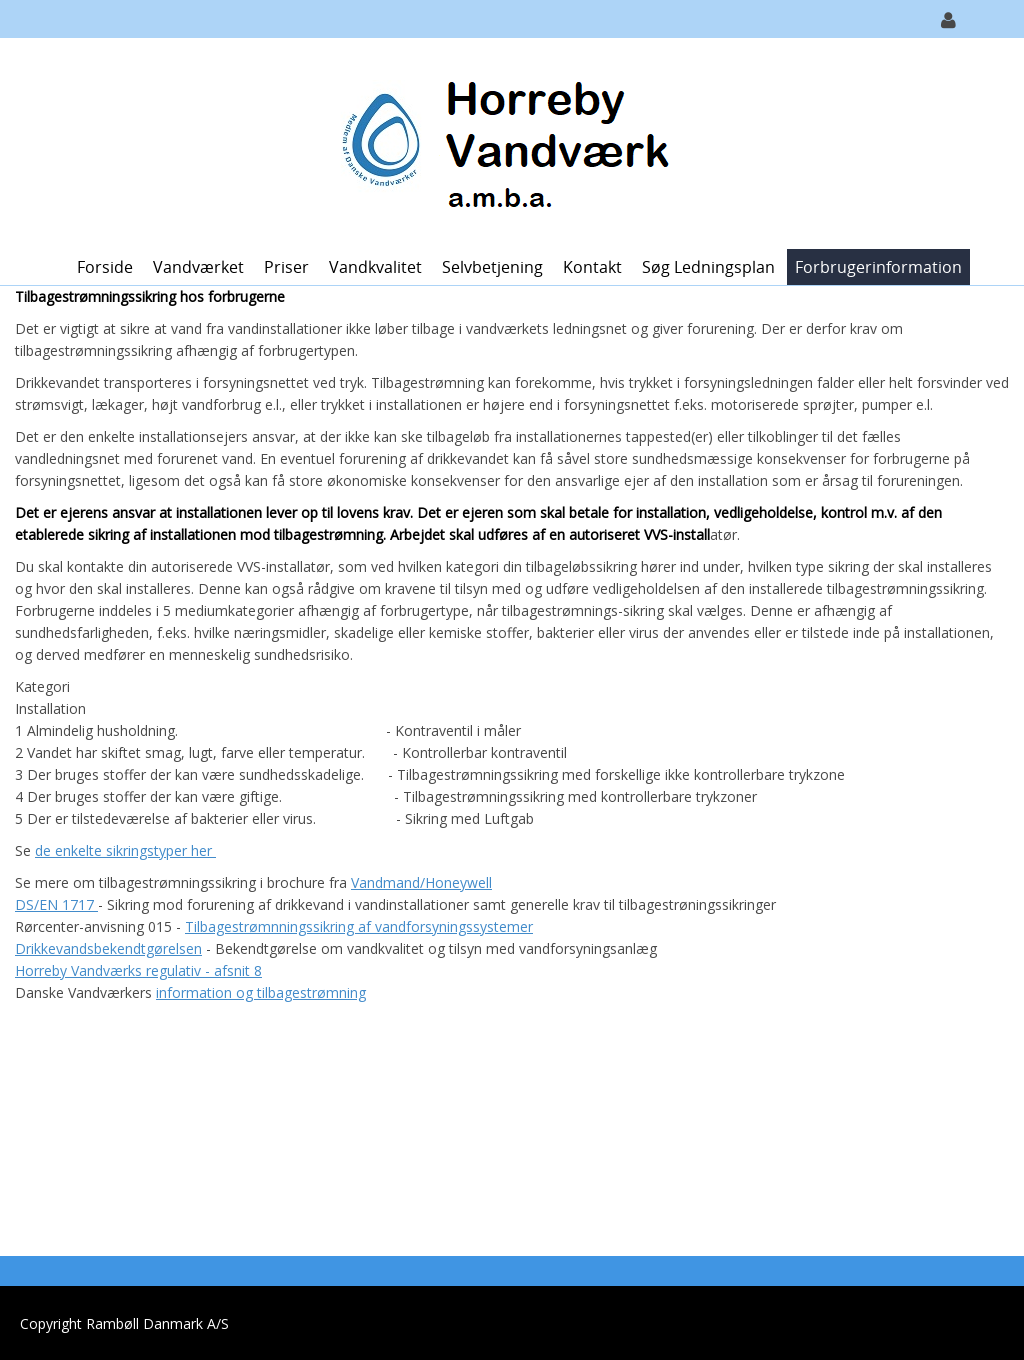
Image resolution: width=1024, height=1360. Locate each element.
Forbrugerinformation (878, 267)
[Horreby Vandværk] (504, 141)
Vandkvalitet (375, 267)
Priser (286, 267)
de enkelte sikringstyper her (125, 850)
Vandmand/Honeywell (421, 882)
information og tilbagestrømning (261, 992)
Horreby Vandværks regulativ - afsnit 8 (138, 970)
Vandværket (198, 267)
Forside (105, 267)
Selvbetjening (492, 267)
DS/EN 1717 (56, 904)
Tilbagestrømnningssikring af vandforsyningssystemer (359, 926)
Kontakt (592, 267)
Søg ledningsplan (708, 267)
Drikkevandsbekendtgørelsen (108, 948)
